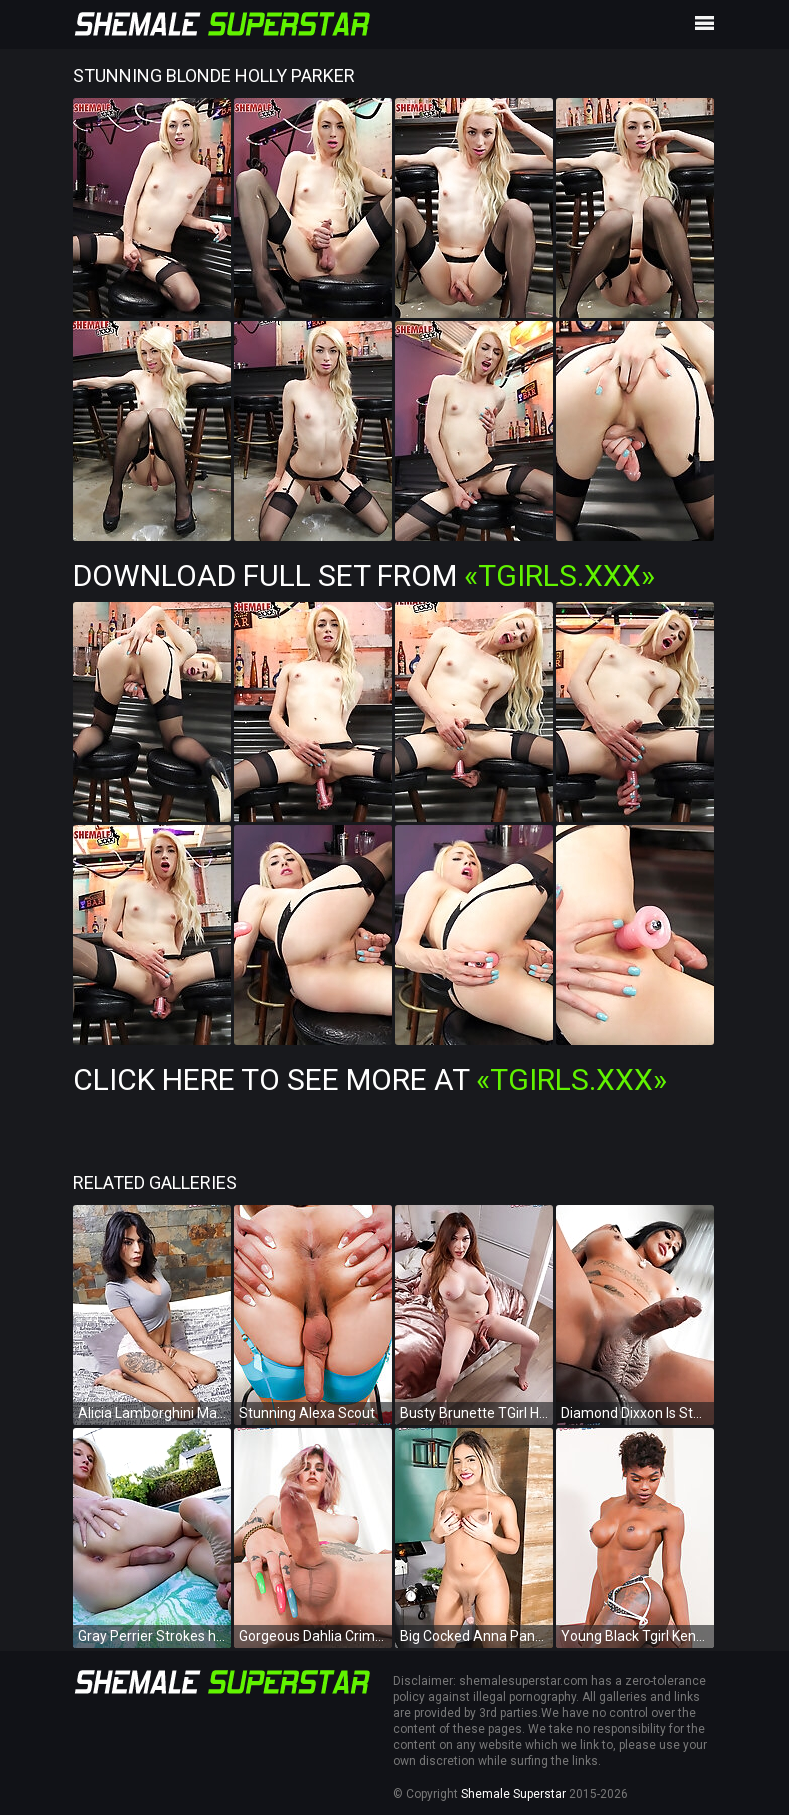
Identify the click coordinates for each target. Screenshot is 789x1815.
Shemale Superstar (513, 1794)
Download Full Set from (364, 575)
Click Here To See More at (370, 1079)
